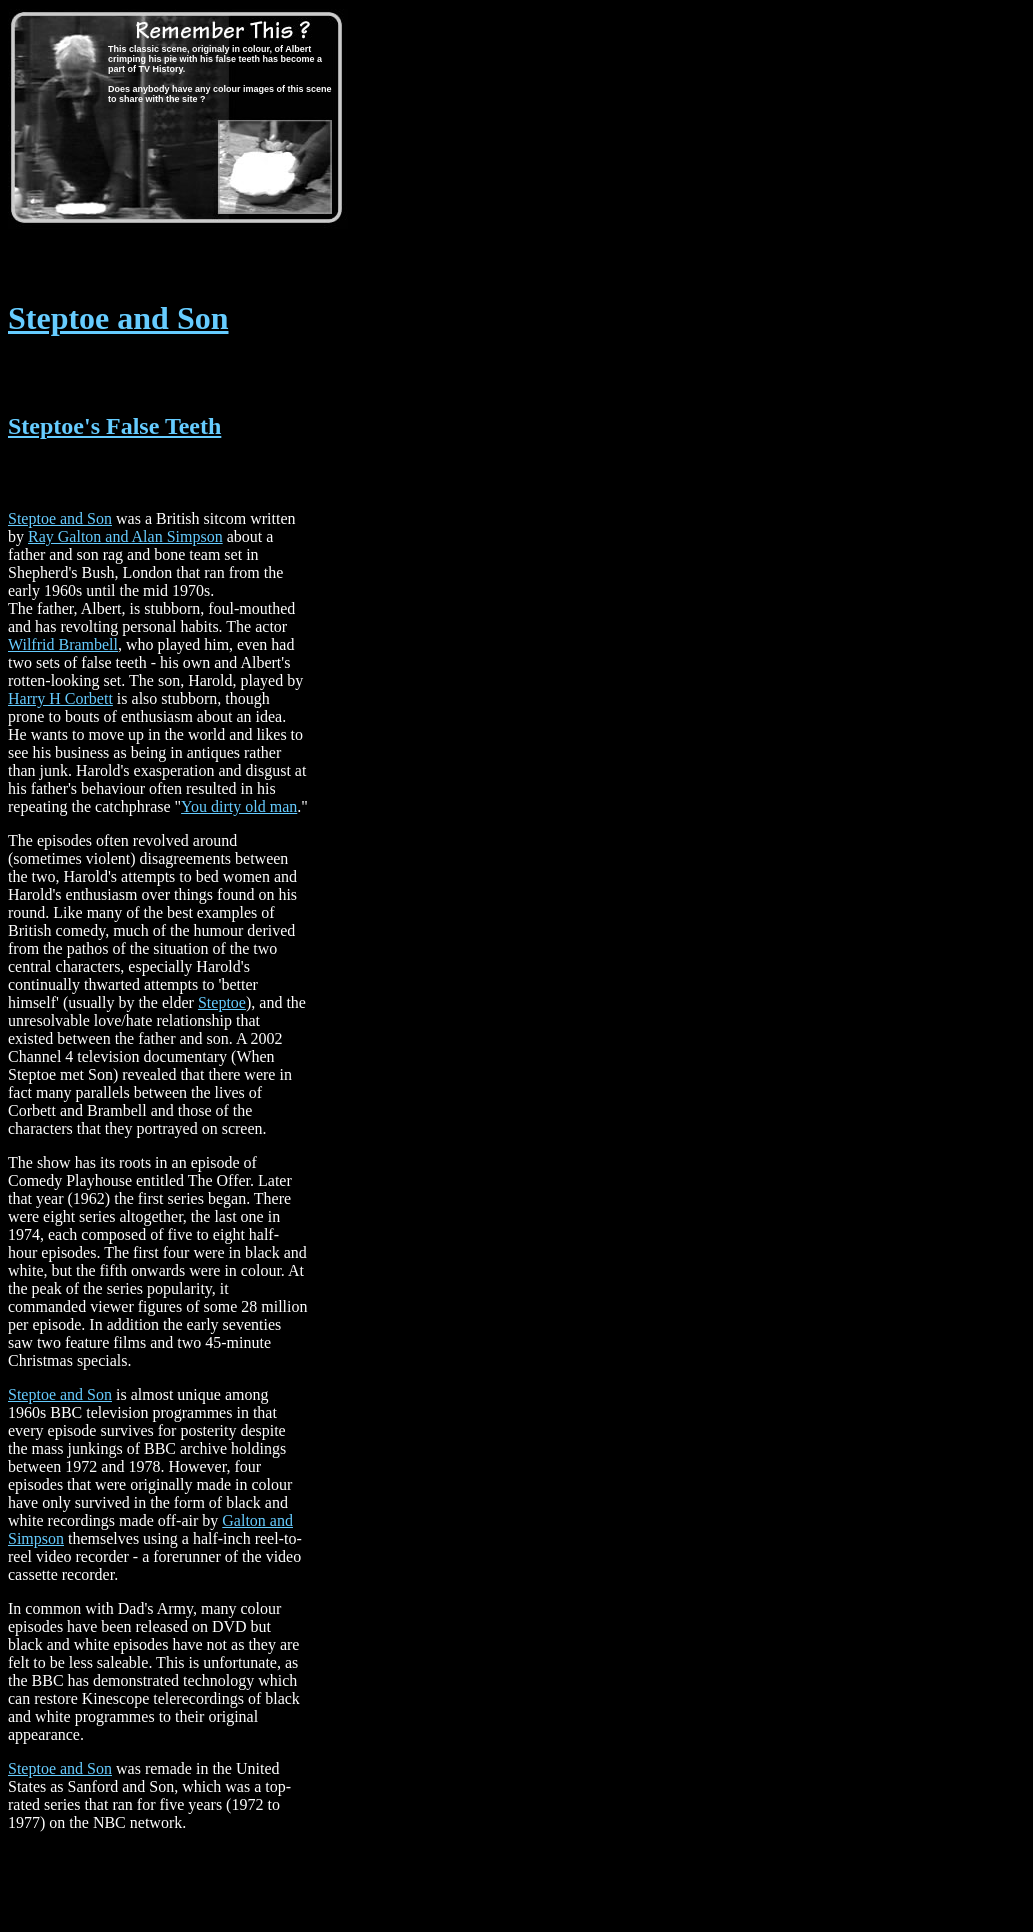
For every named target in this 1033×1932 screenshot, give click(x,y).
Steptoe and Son (118, 318)
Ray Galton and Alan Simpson (125, 536)
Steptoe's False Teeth (114, 426)
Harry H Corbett (60, 698)
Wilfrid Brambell (63, 644)
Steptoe (222, 1002)
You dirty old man (239, 806)
